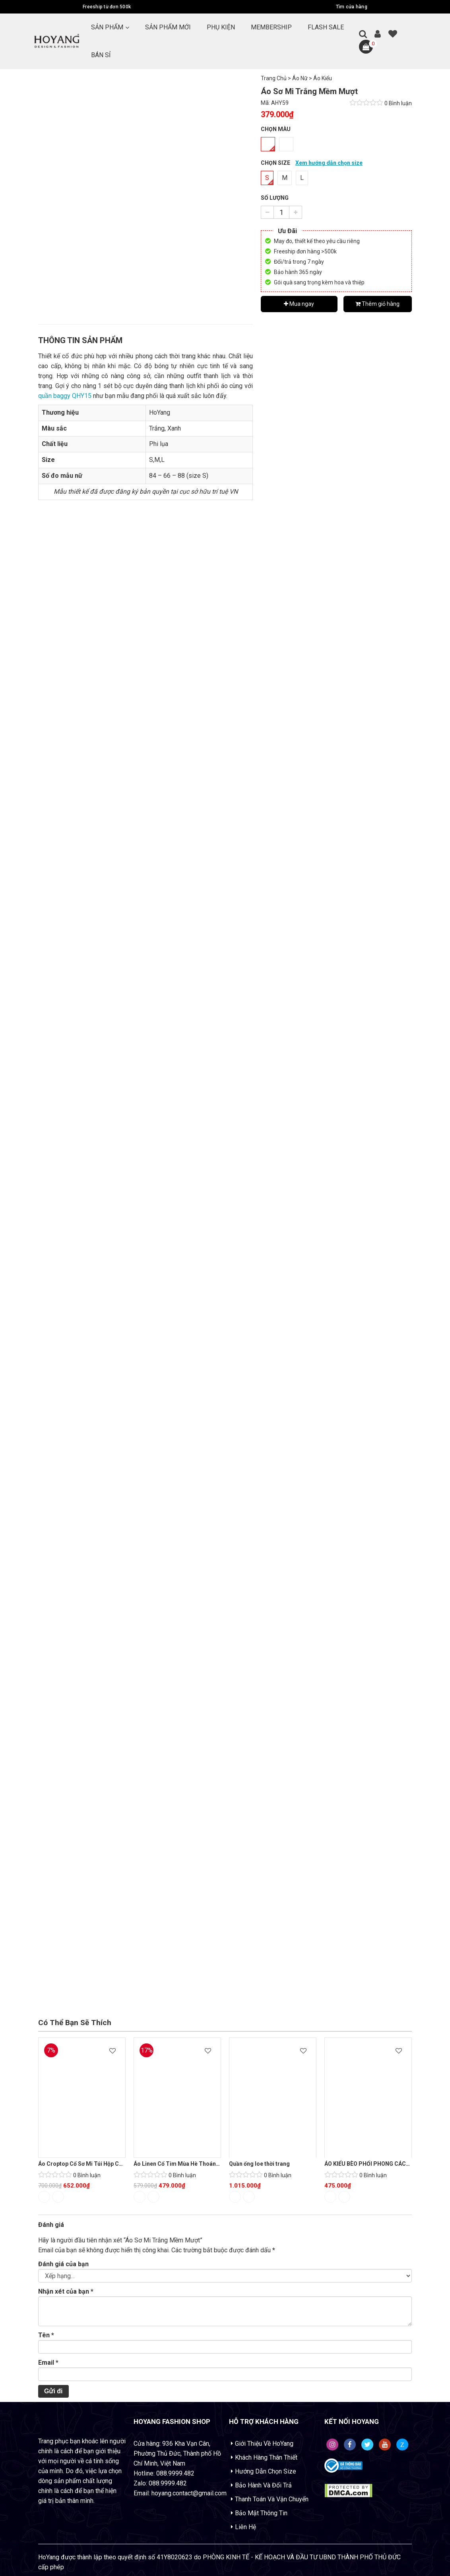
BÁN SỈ (101, 55)
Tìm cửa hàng (351, 7)
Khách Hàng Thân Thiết (266, 2457)
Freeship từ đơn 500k (107, 7)
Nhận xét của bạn (65, 2291)
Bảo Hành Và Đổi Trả (263, 2485)
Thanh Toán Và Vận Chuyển (271, 2499)
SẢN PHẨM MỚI (168, 27)
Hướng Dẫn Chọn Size (265, 2471)
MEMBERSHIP (271, 27)
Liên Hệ (245, 2527)
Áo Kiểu (322, 78)
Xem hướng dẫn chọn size (329, 163)
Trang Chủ (274, 78)
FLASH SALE (326, 27)
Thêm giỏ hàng (377, 304)
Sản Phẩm (107, 27)
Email (48, 2362)
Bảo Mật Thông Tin (261, 2513)
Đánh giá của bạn (63, 2264)
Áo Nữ (300, 78)
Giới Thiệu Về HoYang (264, 2443)
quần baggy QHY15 (64, 396)
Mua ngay (299, 304)
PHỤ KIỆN (221, 27)
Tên (46, 2335)
